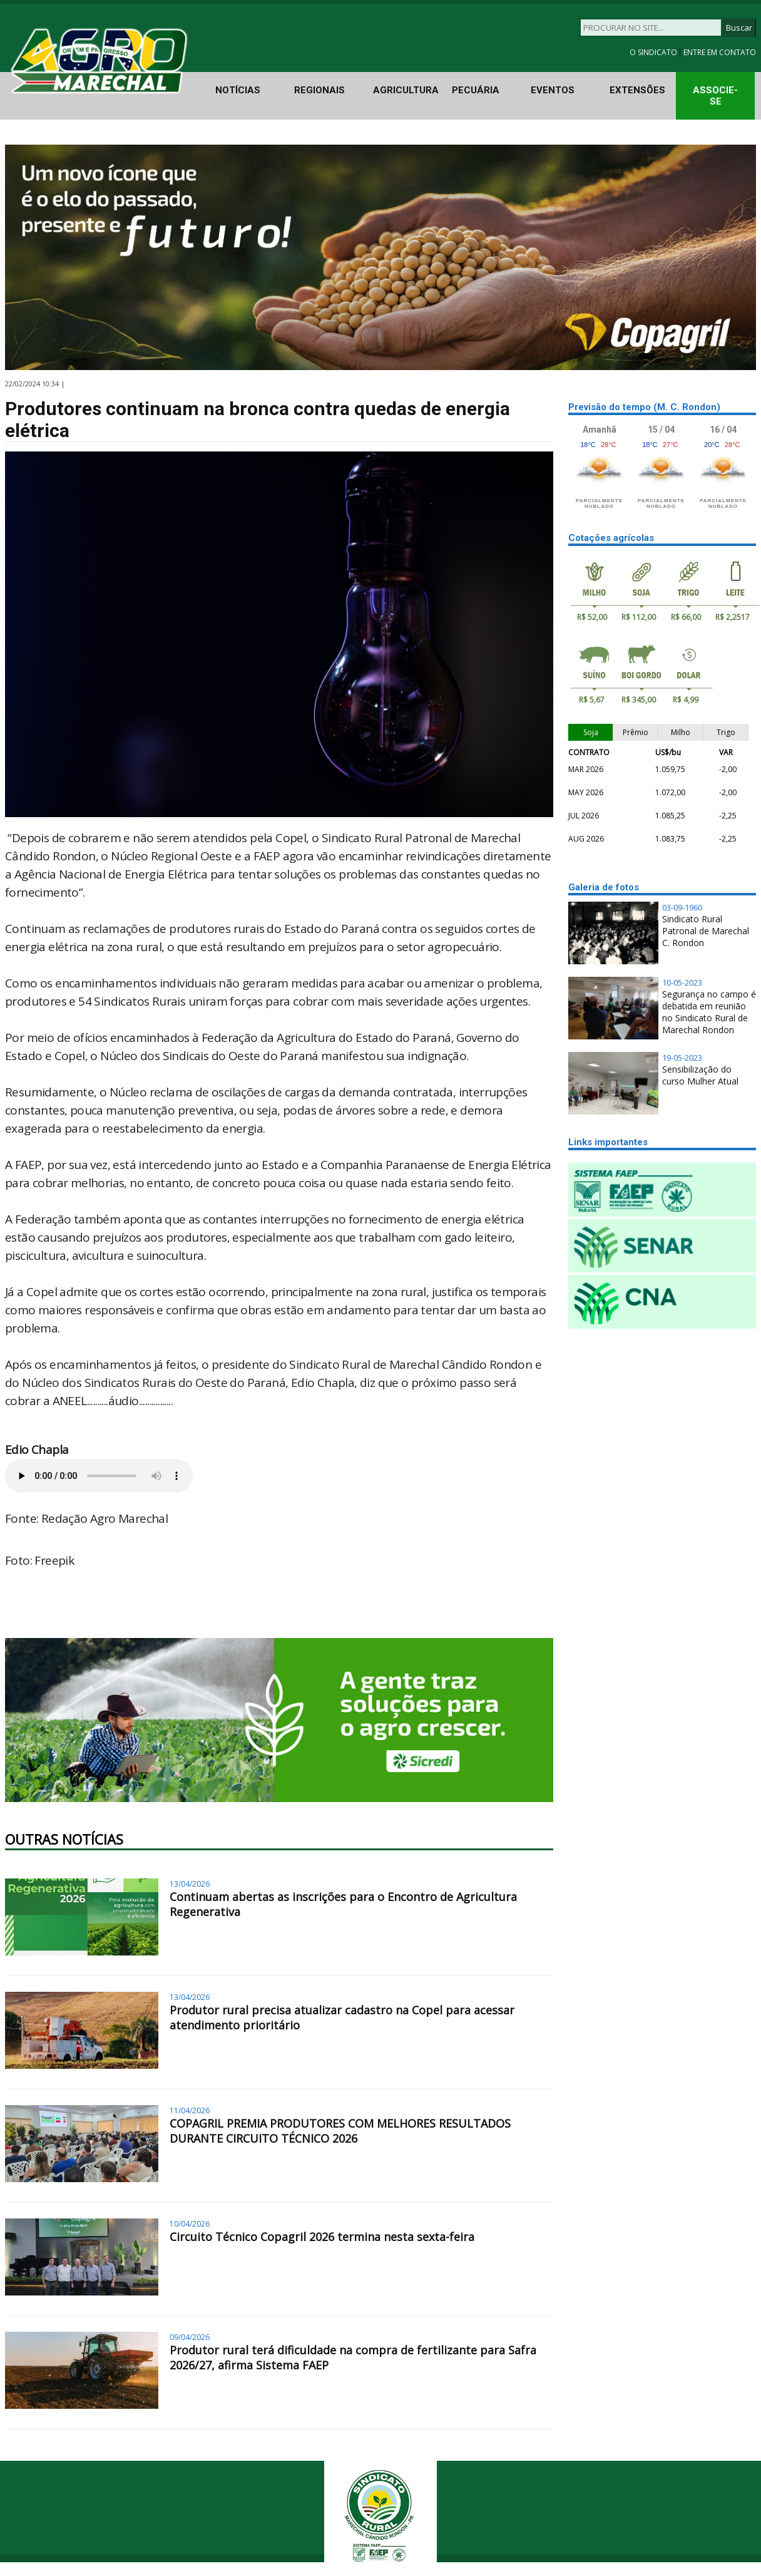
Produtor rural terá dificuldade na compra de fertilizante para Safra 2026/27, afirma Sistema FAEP (353, 2357)
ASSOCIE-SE (715, 96)
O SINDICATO (654, 52)
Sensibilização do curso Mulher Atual (700, 1075)
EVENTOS (553, 90)
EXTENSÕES (637, 90)
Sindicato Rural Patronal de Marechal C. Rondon (705, 931)
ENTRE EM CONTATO (719, 52)
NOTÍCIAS (237, 90)
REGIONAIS (319, 90)
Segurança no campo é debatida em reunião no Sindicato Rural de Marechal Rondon (709, 1012)
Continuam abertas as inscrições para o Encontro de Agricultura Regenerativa (343, 1904)
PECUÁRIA (475, 90)
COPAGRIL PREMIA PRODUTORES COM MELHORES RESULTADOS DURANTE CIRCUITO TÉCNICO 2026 (340, 2131)
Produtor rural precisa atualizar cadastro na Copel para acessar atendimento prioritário (342, 2017)
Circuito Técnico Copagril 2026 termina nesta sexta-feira (322, 2236)
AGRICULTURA (406, 90)
